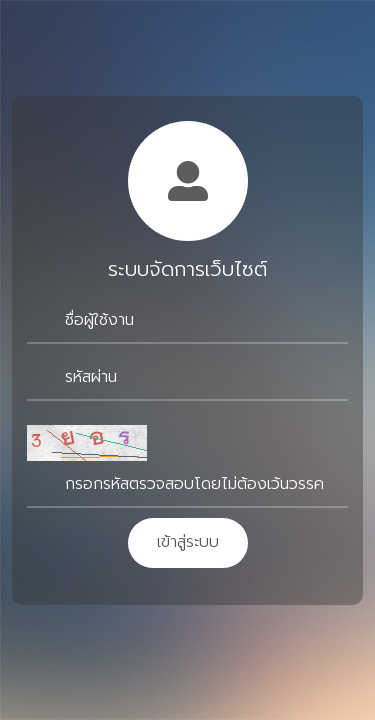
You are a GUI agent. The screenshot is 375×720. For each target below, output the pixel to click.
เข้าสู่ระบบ (188, 542)
